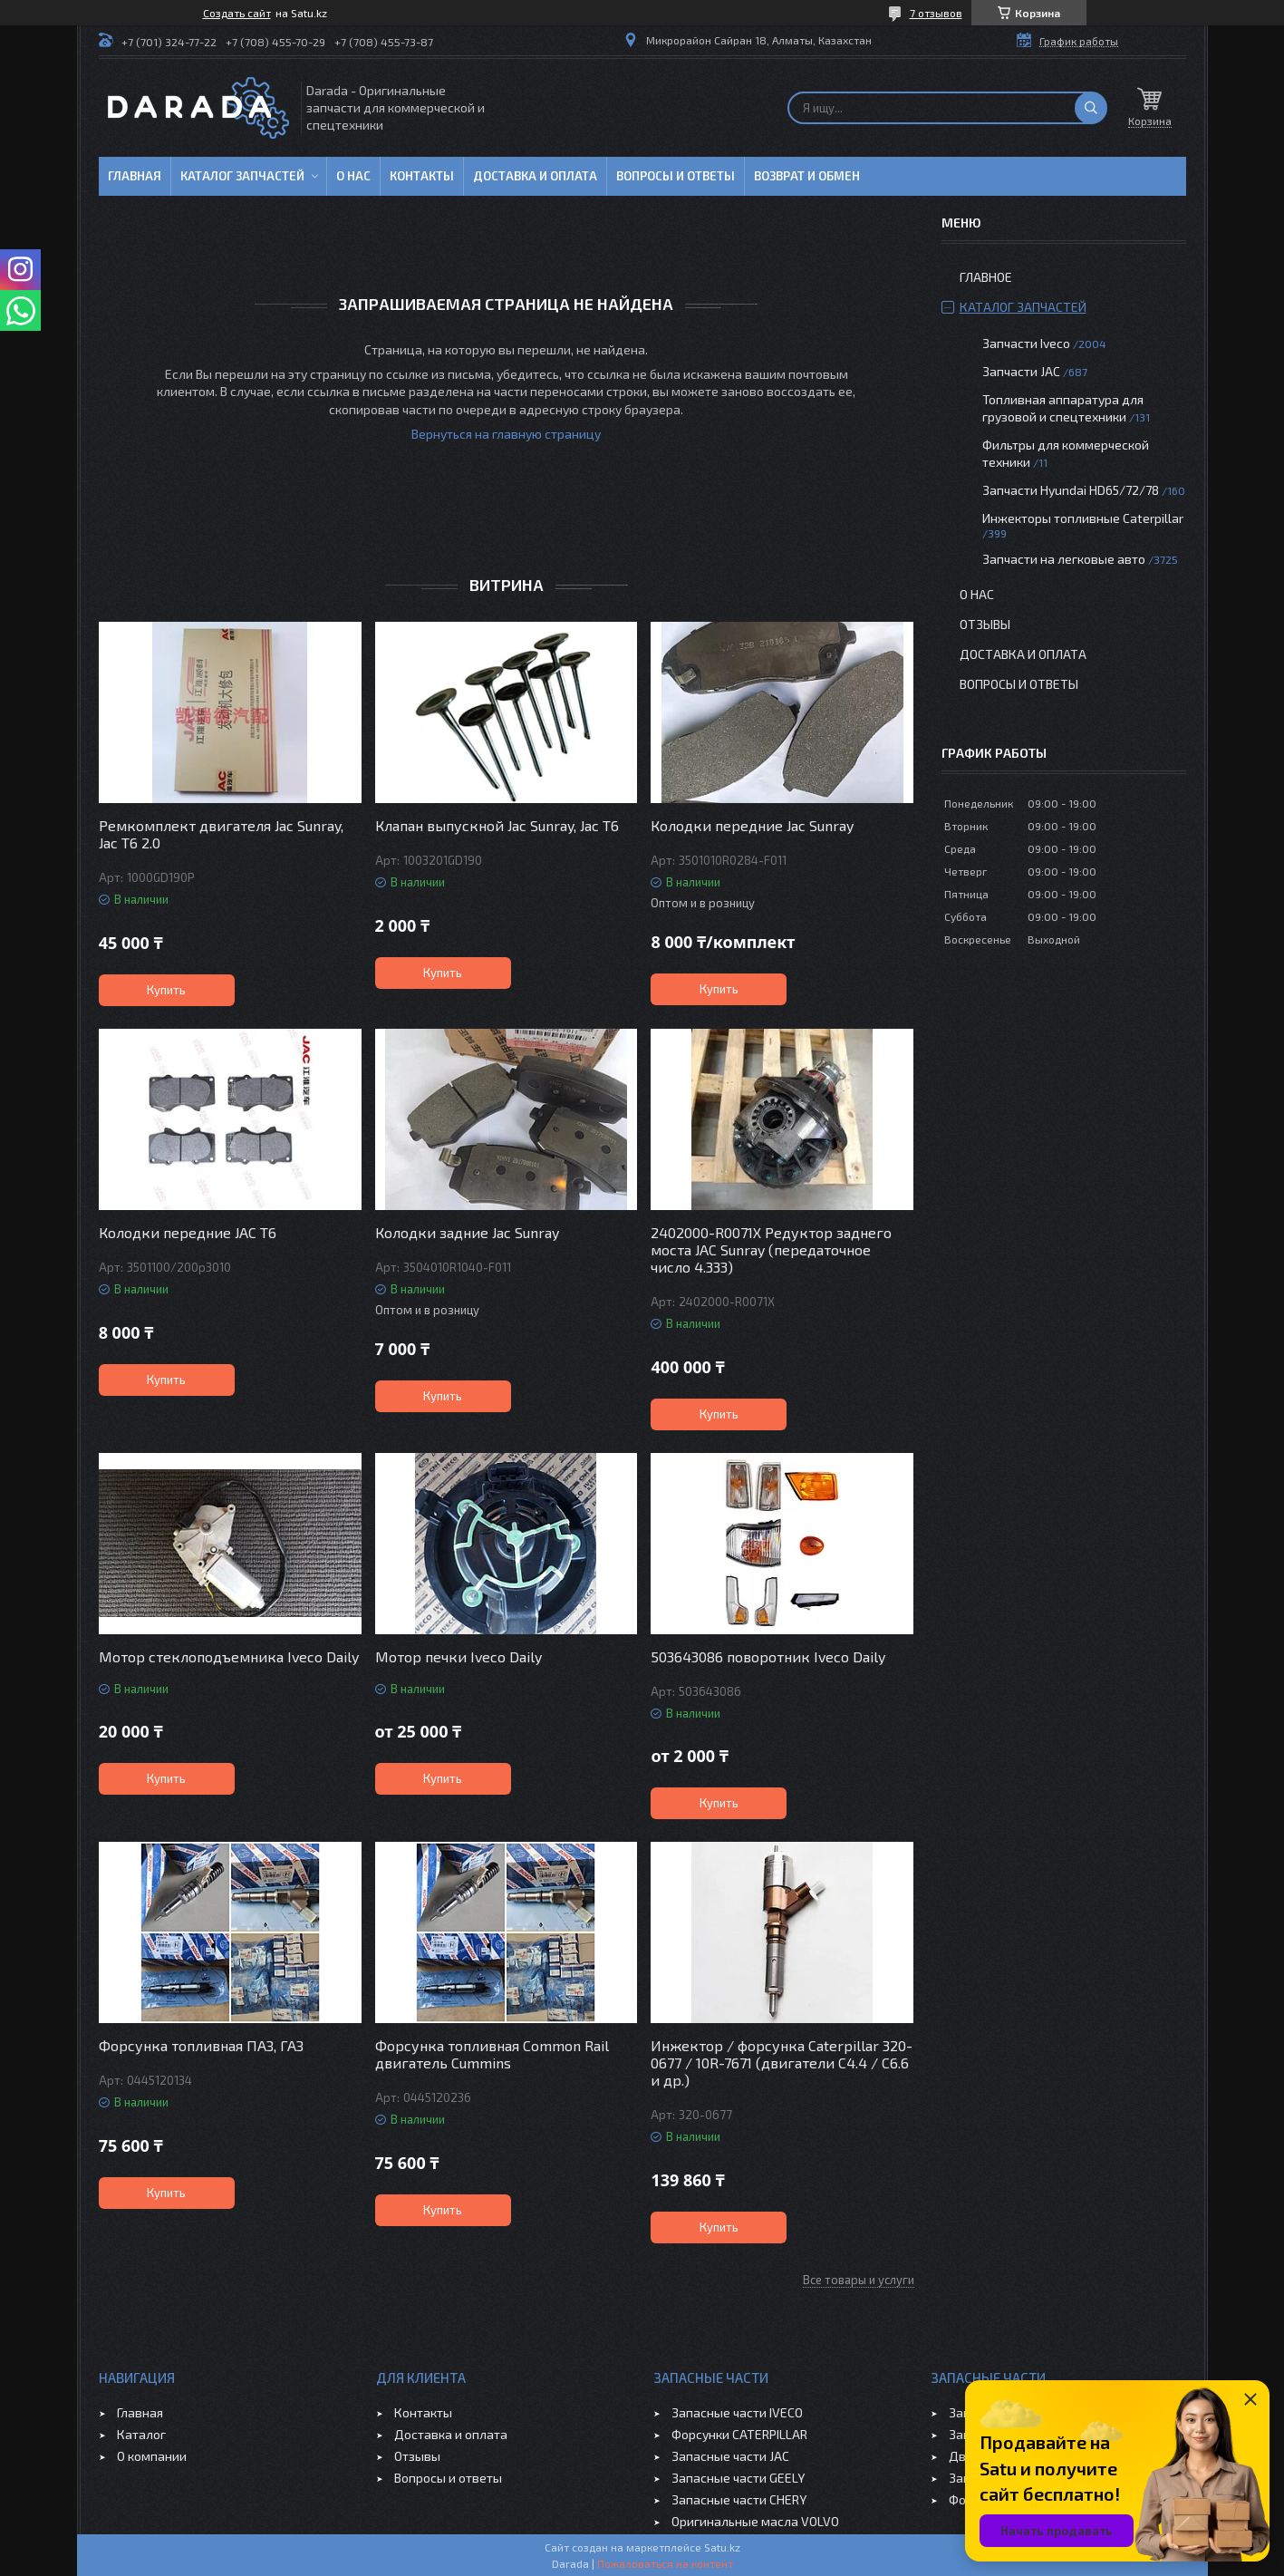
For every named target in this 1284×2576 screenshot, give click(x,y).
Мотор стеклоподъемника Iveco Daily (229, 1656)
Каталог (141, 2434)
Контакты (422, 176)
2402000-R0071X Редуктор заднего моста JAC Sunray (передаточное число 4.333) (771, 1249)
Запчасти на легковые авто (1063, 559)
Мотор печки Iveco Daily (458, 1656)
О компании (152, 2456)
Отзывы (985, 624)
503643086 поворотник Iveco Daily (768, 1656)
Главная (134, 176)
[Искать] (1091, 108)
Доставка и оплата (535, 176)
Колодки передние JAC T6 (187, 1232)
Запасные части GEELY (738, 2477)
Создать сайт (237, 12)
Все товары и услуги (858, 2279)
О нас (353, 176)
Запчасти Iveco (1026, 343)
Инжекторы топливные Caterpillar (1082, 518)
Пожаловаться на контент (665, 2563)
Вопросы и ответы (675, 176)
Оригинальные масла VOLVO (755, 2521)
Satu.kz (722, 2547)
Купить (166, 990)
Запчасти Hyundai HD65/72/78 (1070, 490)
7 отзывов (936, 12)
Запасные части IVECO (737, 2412)
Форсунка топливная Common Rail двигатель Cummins (492, 2054)
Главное (986, 277)
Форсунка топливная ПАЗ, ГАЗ (201, 2045)
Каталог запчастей (242, 176)
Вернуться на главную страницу (506, 433)
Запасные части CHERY (738, 2499)
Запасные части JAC (730, 2456)
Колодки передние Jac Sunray (752, 825)
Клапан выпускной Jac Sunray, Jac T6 (497, 825)
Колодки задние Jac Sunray (467, 1232)
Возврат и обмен (807, 176)
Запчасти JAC (1021, 371)
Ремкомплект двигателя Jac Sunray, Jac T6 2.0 (221, 834)
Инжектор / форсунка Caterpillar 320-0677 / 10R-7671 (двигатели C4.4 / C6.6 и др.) (781, 2062)
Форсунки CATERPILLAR (739, 2434)
